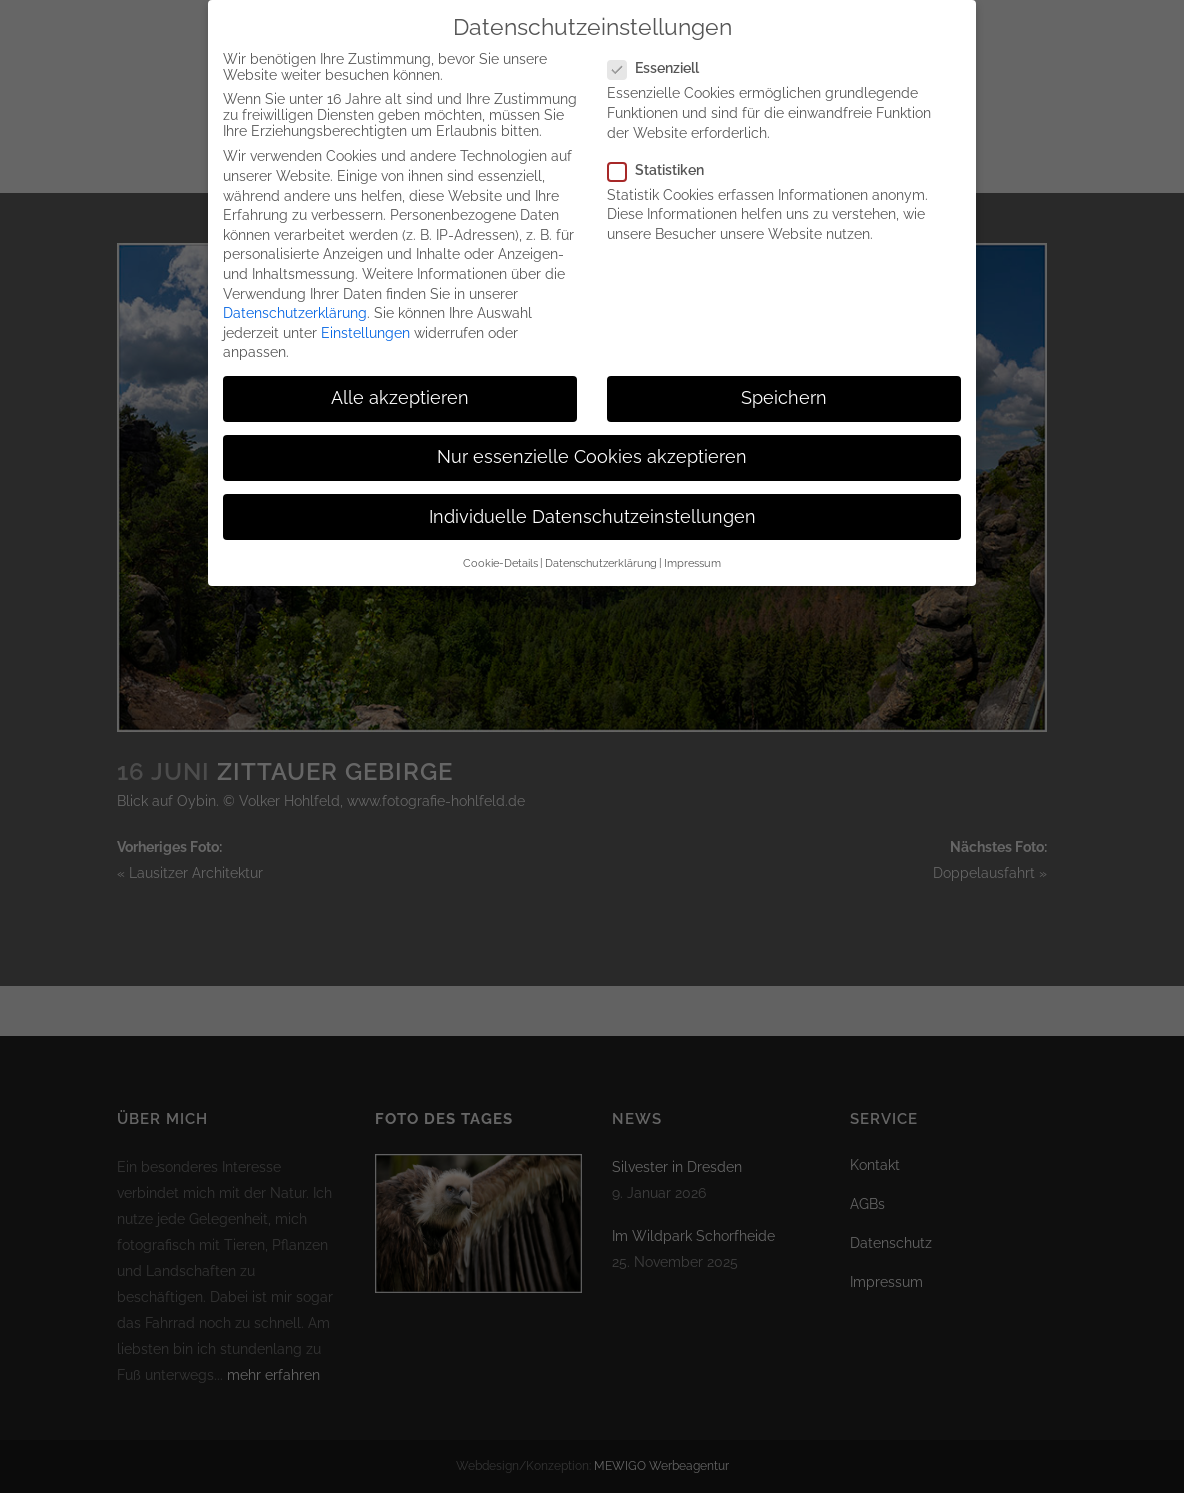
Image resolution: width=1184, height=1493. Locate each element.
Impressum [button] (692, 551)
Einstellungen (365, 321)
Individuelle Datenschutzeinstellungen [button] (592, 505)
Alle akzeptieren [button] (400, 386)
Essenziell (661, 57)
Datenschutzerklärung (295, 301)
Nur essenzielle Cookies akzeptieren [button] (592, 446)
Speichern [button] (784, 386)
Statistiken (664, 158)
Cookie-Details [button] (500, 551)
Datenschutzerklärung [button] (601, 551)
